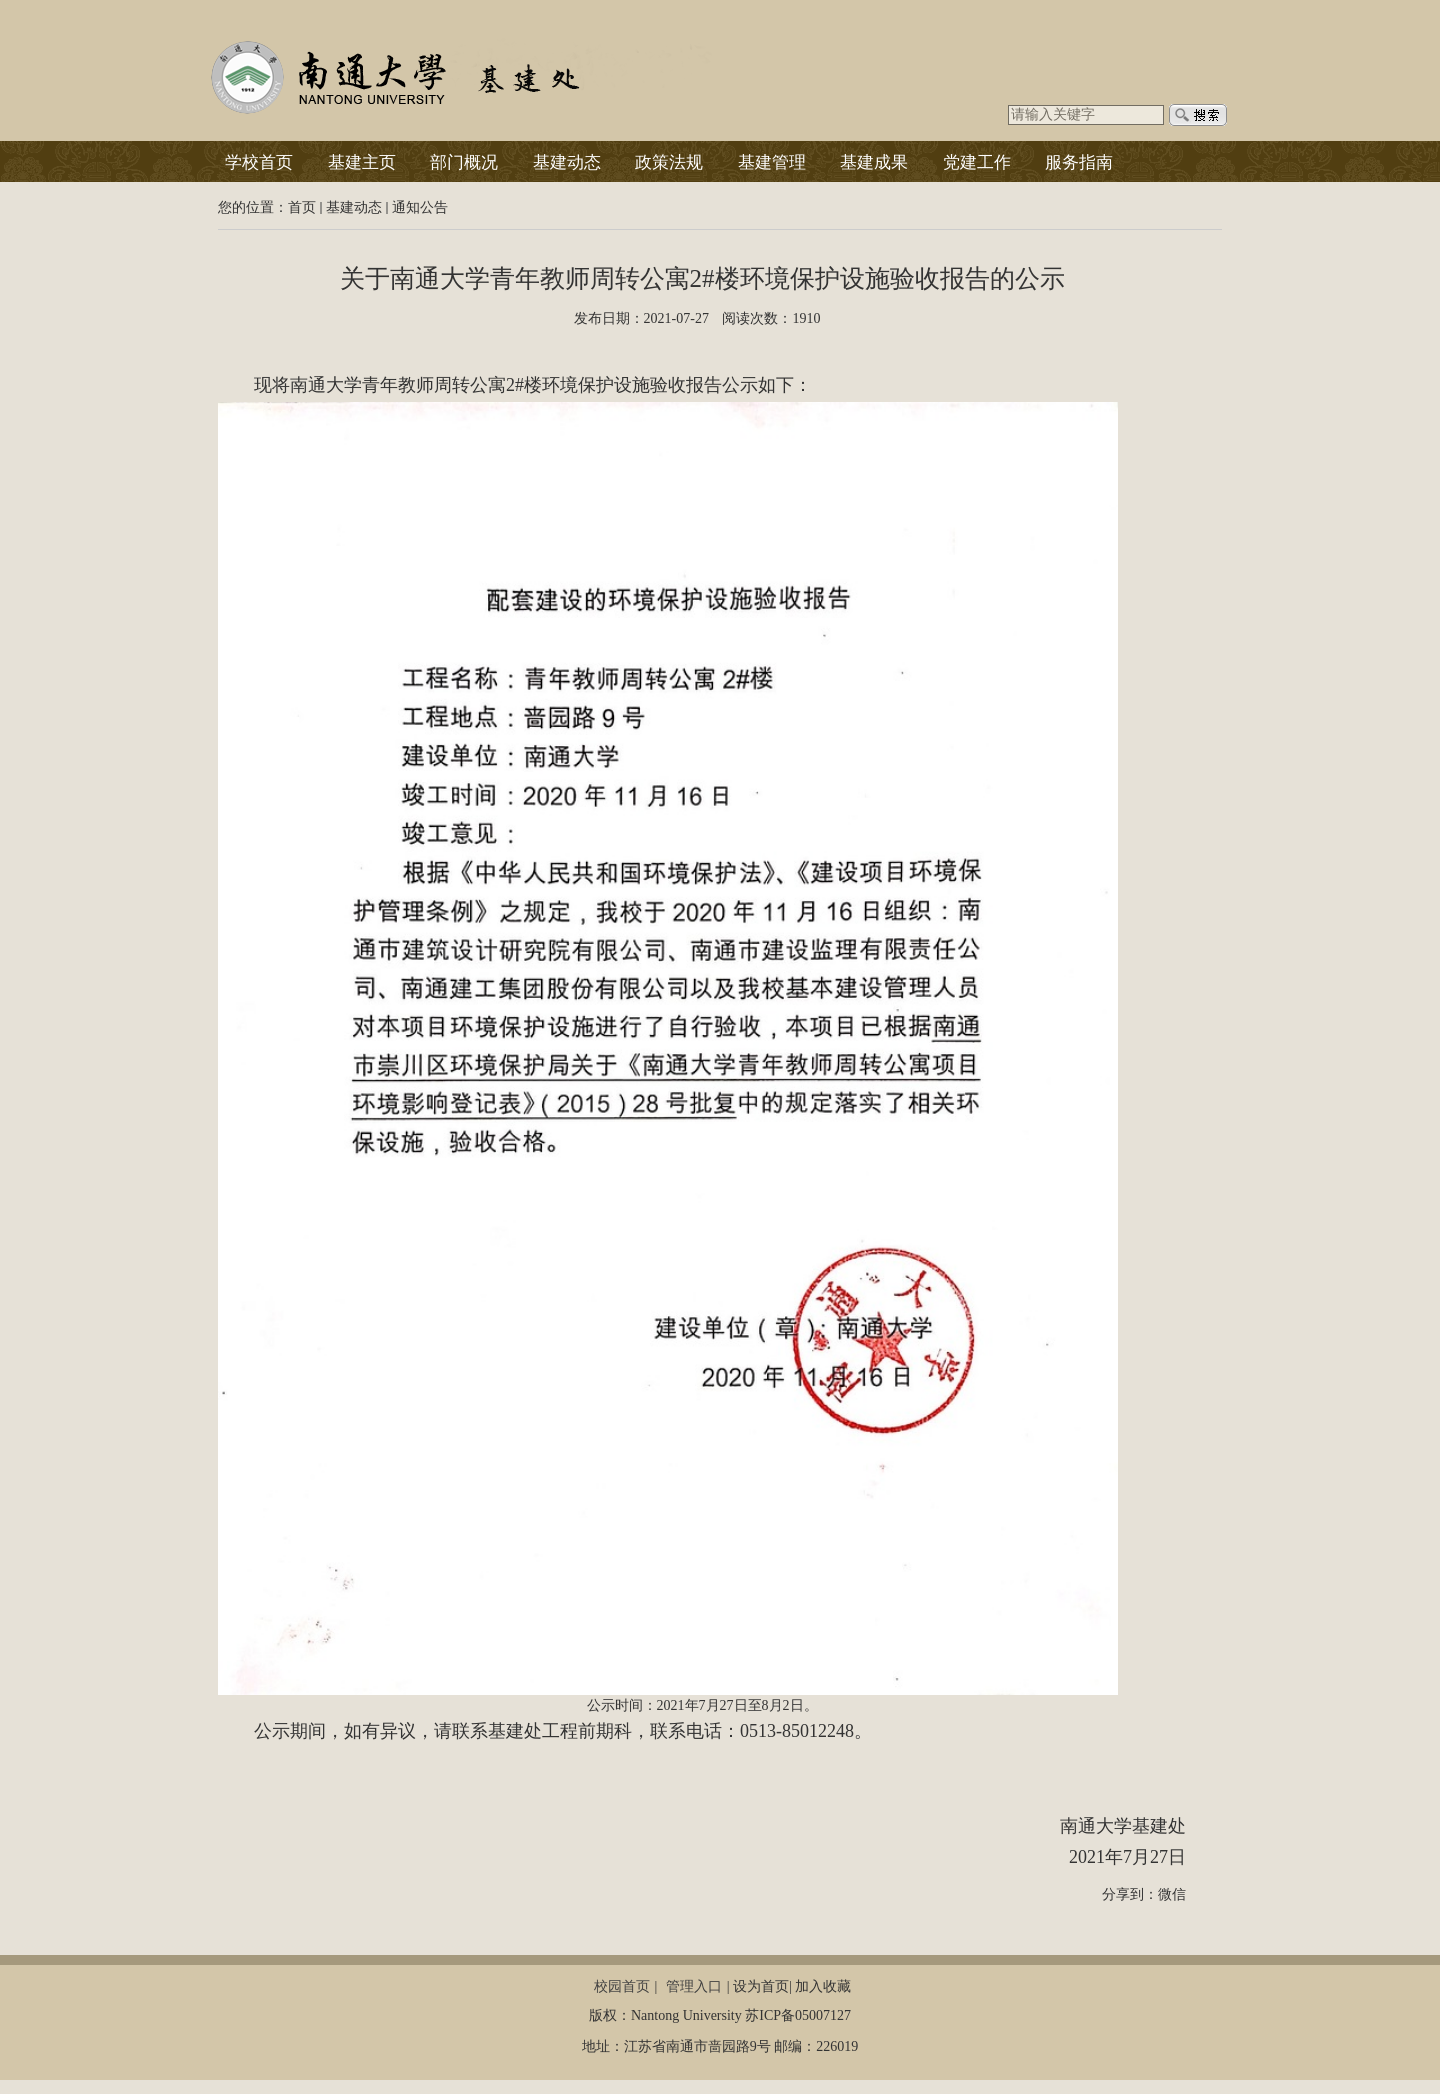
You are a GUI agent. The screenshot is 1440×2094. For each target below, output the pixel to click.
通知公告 (420, 207)
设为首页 (761, 1986)
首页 (302, 207)
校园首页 (622, 1986)
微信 (1172, 1894)
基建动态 (354, 207)
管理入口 (694, 1986)
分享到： (1130, 1894)
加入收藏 (823, 1986)
